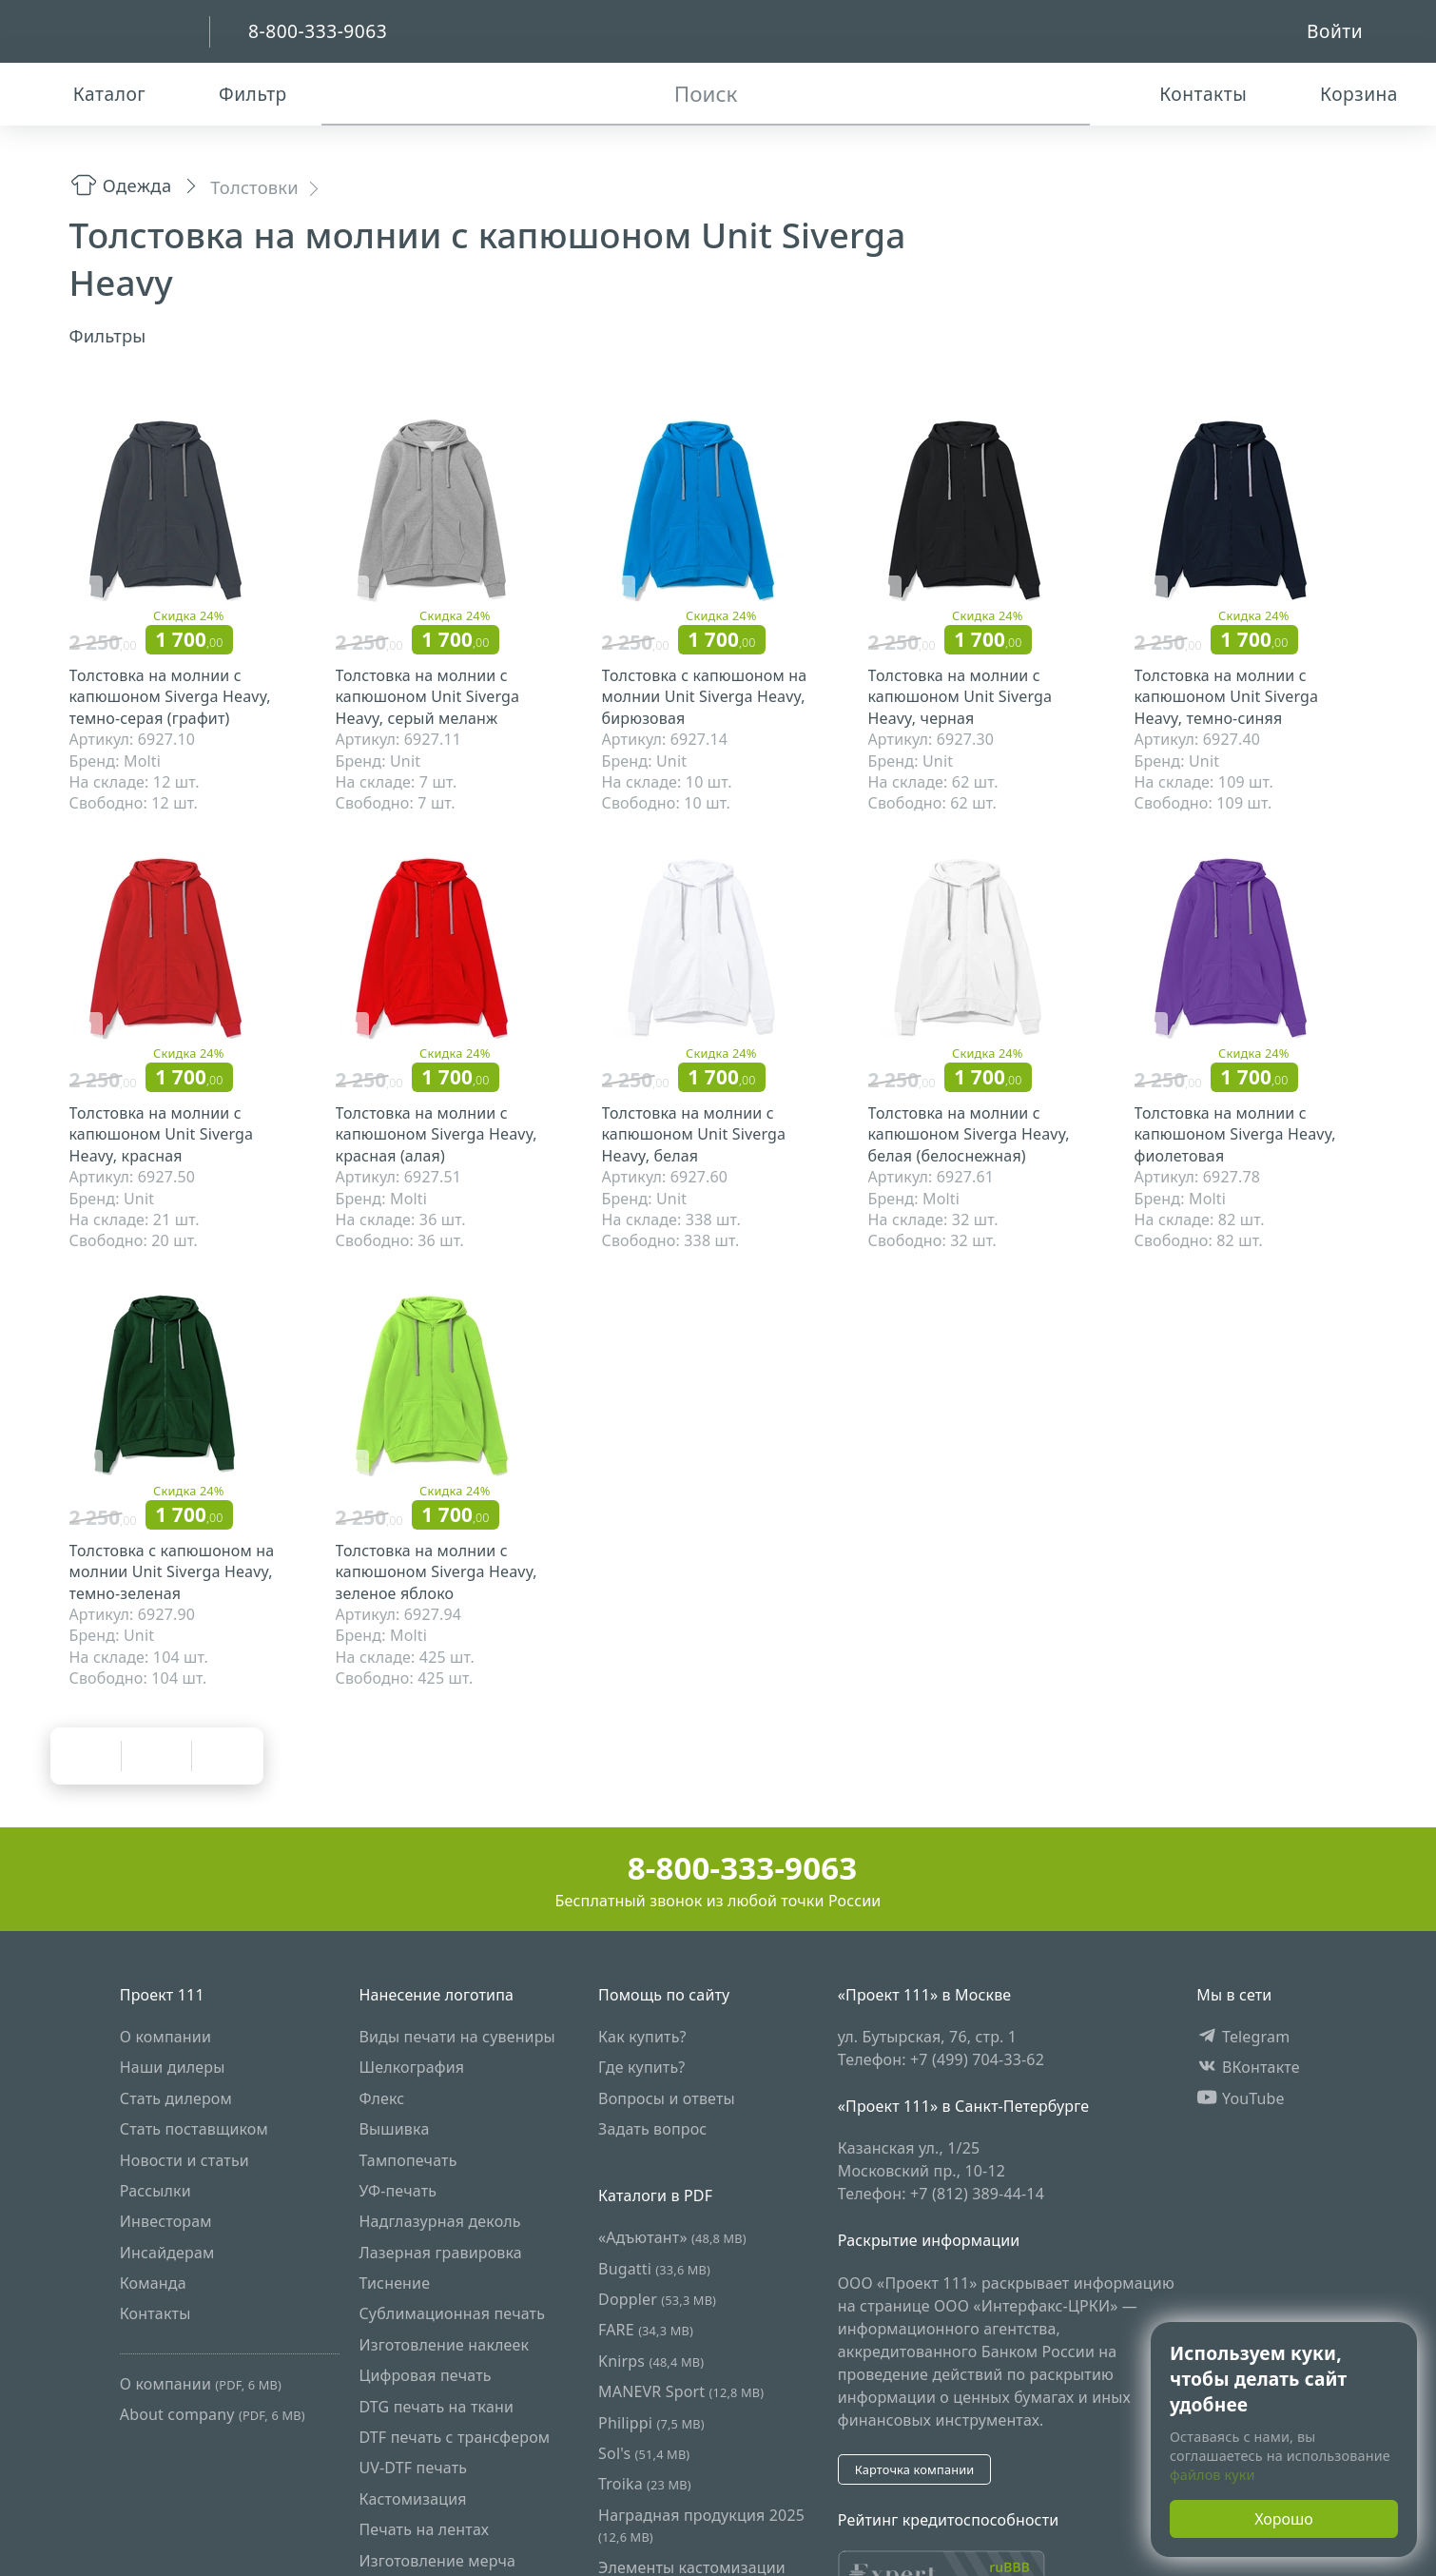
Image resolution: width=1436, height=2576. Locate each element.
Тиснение (394, 2283)
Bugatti (654, 2267)
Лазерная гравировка (440, 2251)
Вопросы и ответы (666, 2097)
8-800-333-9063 (718, 1867)
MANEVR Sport (681, 2391)
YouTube (1240, 2097)
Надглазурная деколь (439, 2221)
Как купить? (642, 2036)
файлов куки (1212, 2475)
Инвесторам (166, 2221)
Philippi (651, 2421)
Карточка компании (915, 2468)
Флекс (381, 2097)
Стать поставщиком (194, 2128)
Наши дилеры (172, 2067)
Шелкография (411, 2067)
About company (212, 2414)
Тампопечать (407, 2159)
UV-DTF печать (413, 2467)
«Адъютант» (672, 2237)
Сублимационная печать (452, 2313)
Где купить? (641, 2067)
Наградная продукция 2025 (701, 2524)
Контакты (155, 2313)
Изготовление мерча (437, 2559)
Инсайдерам (167, 2251)
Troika (644, 2483)
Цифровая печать (425, 2375)
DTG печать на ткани (436, 2405)
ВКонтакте (1248, 2067)
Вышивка (394, 2128)
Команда (153, 2283)
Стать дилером (176, 2097)
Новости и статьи (184, 2159)
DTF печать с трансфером (454, 2437)
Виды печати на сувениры (456, 2036)
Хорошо (1283, 2518)
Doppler (657, 2299)
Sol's (643, 2453)
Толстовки (254, 187)
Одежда (120, 185)
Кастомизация (412, 2498)
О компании (165, 2036)
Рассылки (155, 2190)
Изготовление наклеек (444, 2343)
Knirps (651, 2360)
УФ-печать (398, 2190)
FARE (645, 2329)
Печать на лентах (424, 2529)
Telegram (1243, 2036)
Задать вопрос (652, 2128)
